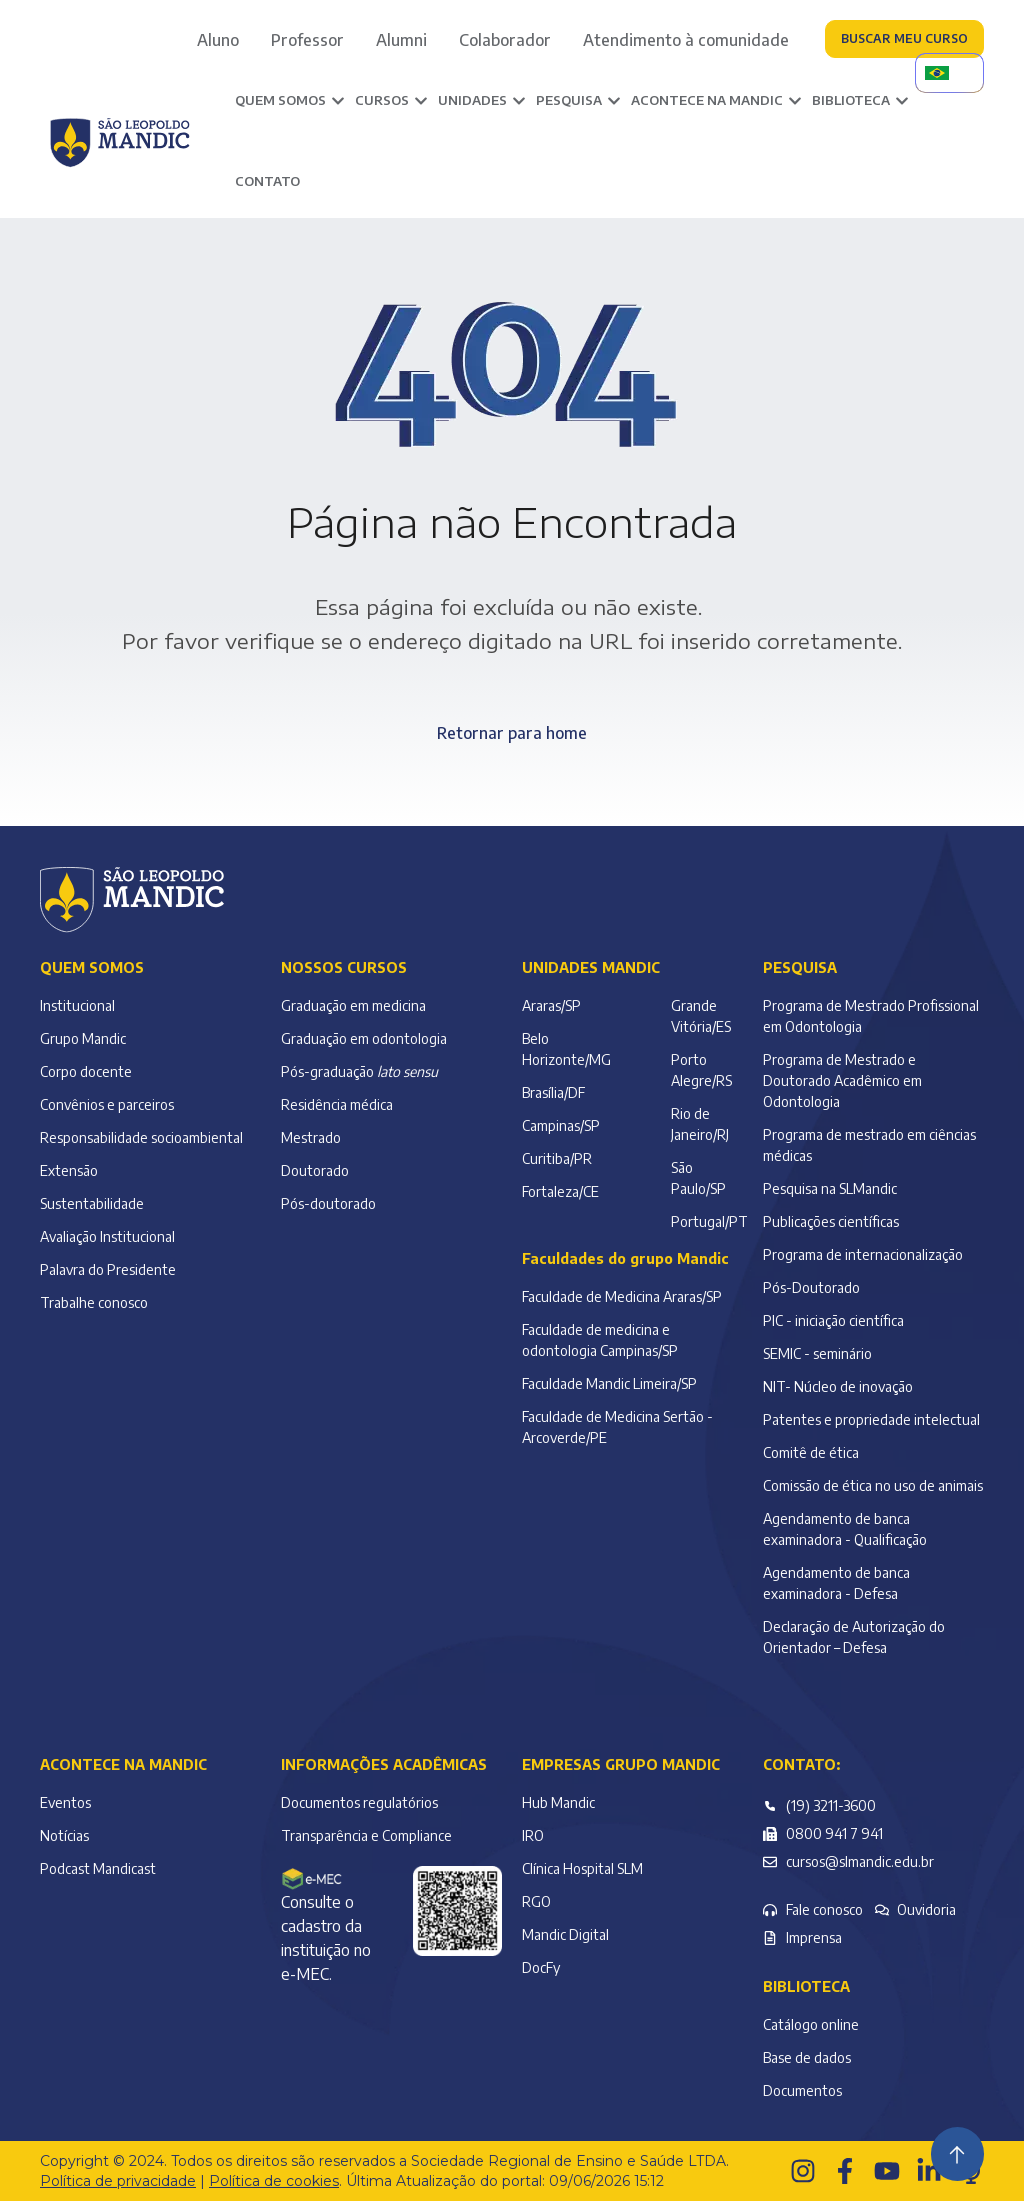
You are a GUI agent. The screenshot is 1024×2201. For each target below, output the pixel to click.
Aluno (218, 40)
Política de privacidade (118, 2181)
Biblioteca (806, 1986)
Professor (307, 40)
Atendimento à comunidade (686, 40)
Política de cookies (274, 2181)
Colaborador (505, 40)
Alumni (401, 40)
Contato (267, 181)
